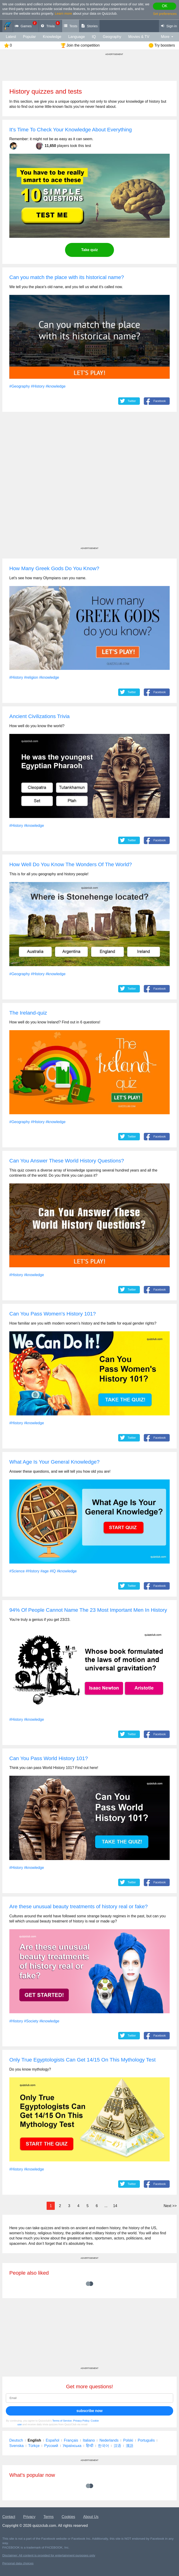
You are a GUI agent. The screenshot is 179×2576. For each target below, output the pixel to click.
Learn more (63, 13)
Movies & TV (138, 37)
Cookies (68, 2517)
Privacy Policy (81, 2420)
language (76, 37)
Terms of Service (62, 2420)
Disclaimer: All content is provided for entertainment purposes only (48, 2555)
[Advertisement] (89, 483)
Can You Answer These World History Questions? (66, 1161)
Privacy (29, 2517)
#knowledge (55, 386)
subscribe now (89, 2411)
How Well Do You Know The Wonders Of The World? (70, 864)
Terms (49, 2517)
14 (115, 2206)
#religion (31, 677)
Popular (29, 37)
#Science (17, 1571)
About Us (91, 2517)
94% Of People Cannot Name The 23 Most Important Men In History (88, 1610)
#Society (31, 2021)
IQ (94, 37)
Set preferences (165, 14)
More (165, 37)
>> (170, 2206)
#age (44, 1571)
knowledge (52, 37)
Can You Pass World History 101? (48, 1758)
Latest (11, 37)
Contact (8, 2517)
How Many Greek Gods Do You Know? (54, 568)
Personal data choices (18, 2563)
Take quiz (89, 250)
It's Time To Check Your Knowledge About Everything (70, 130)
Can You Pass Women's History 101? (52, 1314)
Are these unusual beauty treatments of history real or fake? (78, 1906)
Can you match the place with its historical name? (66, 277)
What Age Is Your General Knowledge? (54, 1462)
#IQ (53, 1571)
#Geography (19, 386)
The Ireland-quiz (28, 1013)
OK (164, 6)
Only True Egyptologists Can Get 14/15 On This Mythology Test (82, 2060)
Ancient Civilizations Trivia (39, 716)
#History (38, 386)
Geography (112, 37)
